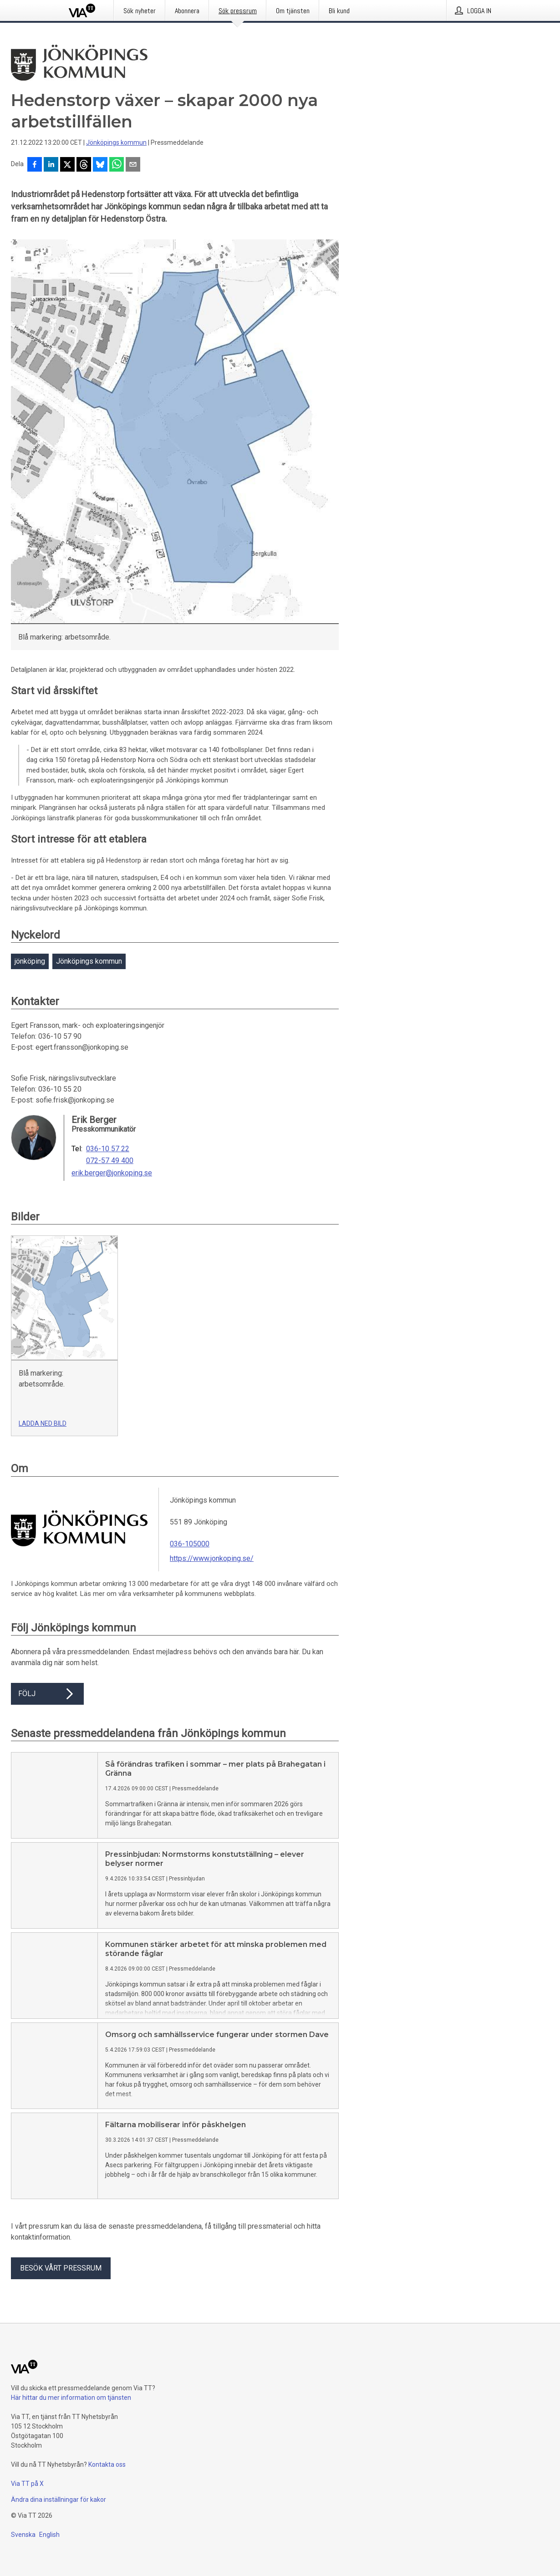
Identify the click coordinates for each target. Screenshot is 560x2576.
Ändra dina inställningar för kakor (58, 2499)
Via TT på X (27, 2483)
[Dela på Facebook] (34, 165)
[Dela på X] (67, 165)
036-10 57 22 (107, 1149)
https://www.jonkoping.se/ (212, 1558)
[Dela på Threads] (83, 165)
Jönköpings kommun (116, 142)
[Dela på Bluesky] (100, 165)
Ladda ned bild (42, 1423)
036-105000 (189, 1544)
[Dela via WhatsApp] (116, 165)
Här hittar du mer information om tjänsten (71, 2397)
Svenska (23, 2534)
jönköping (30, 961)
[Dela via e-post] (133, 165)
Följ (47, 1694)
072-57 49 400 (109, 1161)
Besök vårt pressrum (61, 2268)
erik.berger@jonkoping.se (111, 1173)
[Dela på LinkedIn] (51, 165)
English (49, 2534)
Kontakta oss (107, 2464)
